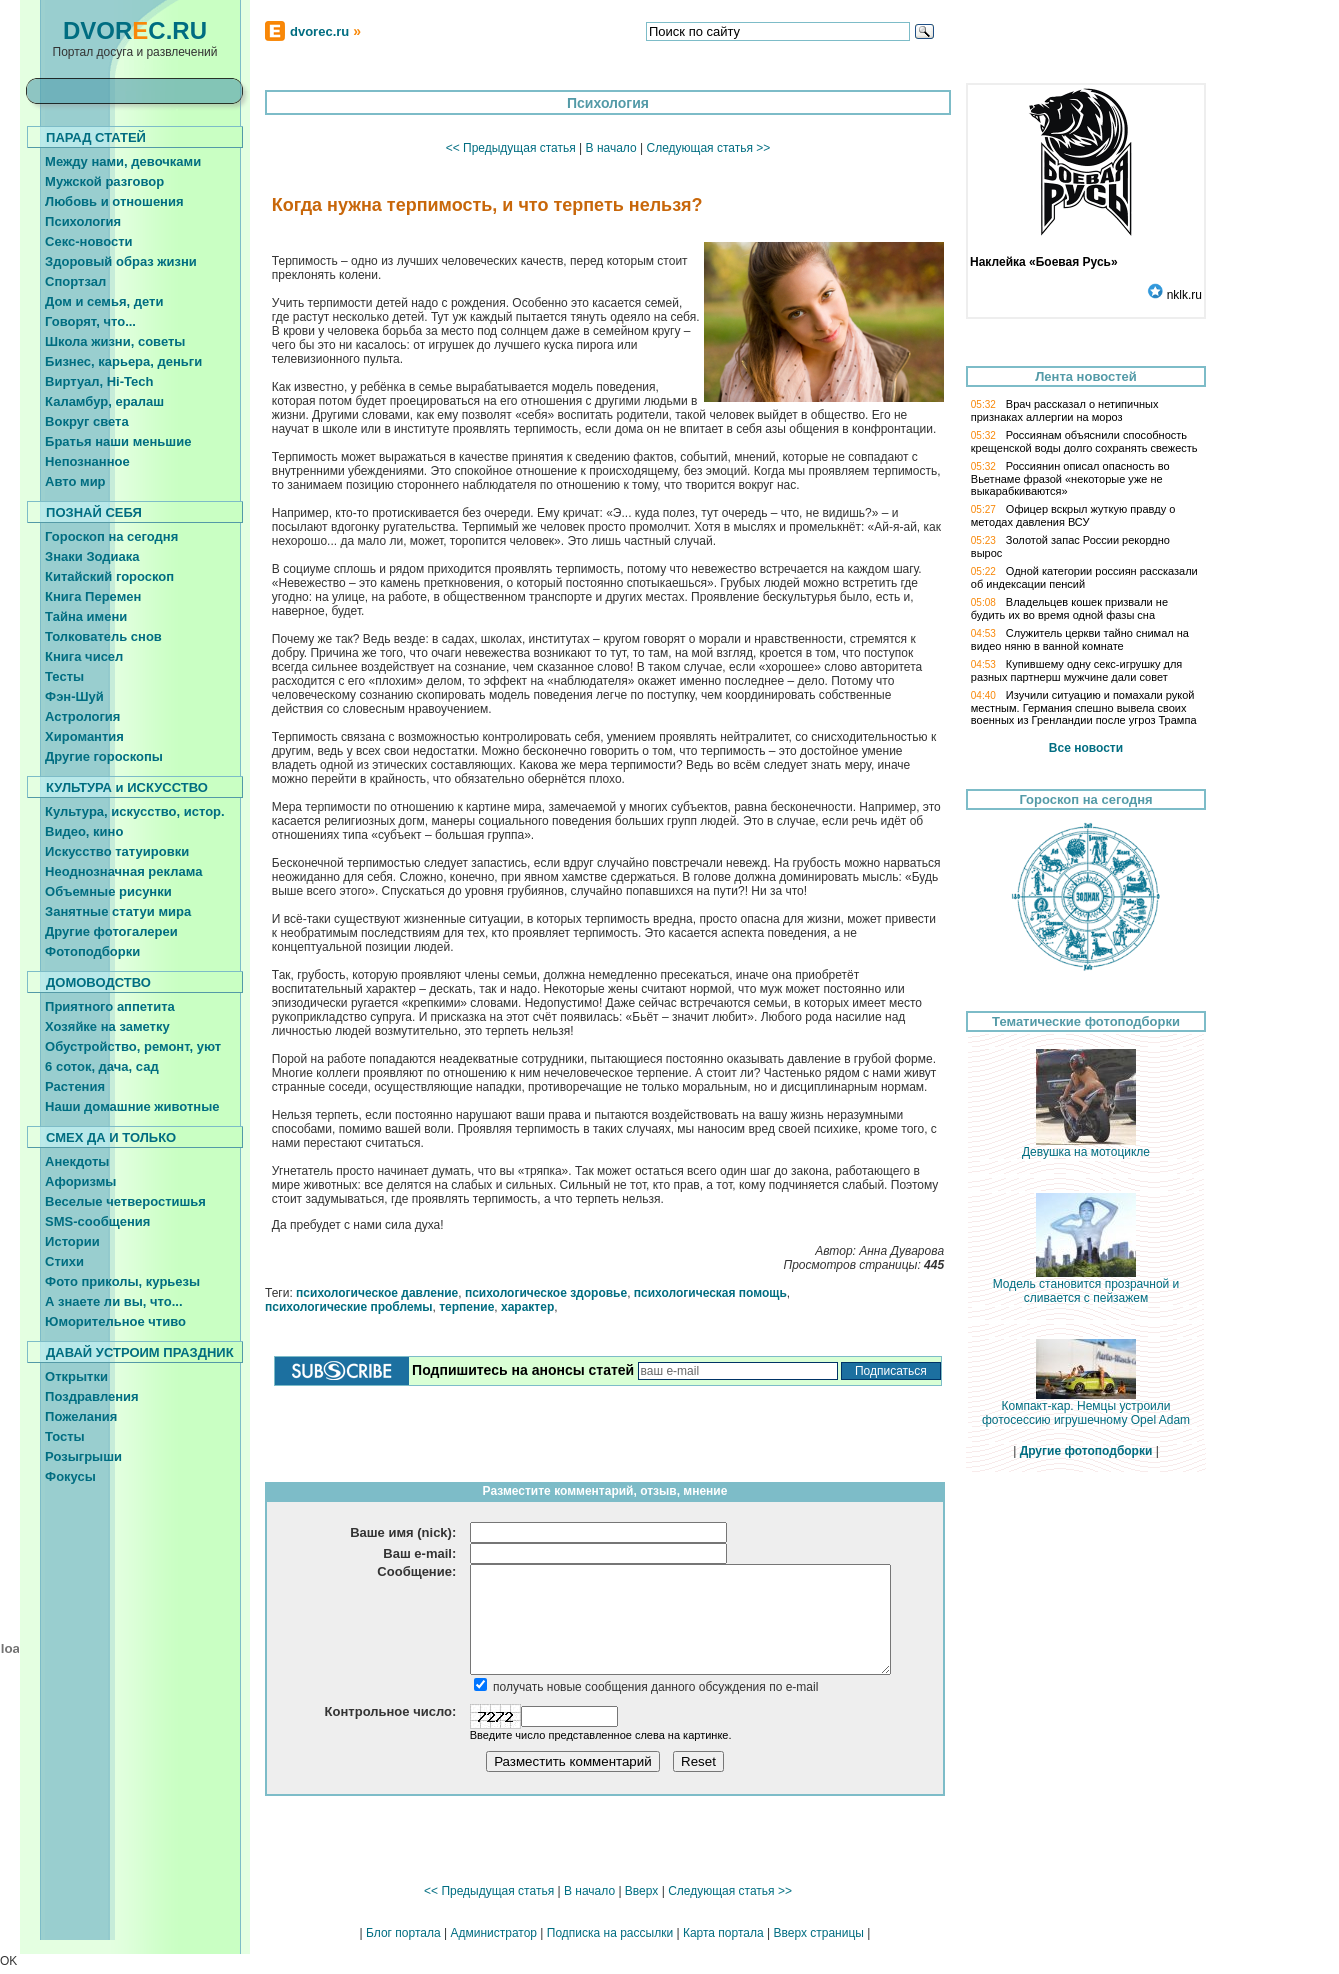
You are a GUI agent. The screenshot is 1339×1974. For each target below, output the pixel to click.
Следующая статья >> (708, 148)
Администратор (493, 1933)
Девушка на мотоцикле (1086, 1146)
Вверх (641, 1891)
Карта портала (723, 1933)
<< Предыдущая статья (511, 148)
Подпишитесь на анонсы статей (523, 1370)
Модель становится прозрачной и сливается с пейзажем (1086, 1285)
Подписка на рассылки (610, 1933)
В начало (611, 148)
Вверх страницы (818, 1933)
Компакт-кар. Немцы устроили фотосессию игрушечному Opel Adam (1086, 1407)
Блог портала (403, 1933)
